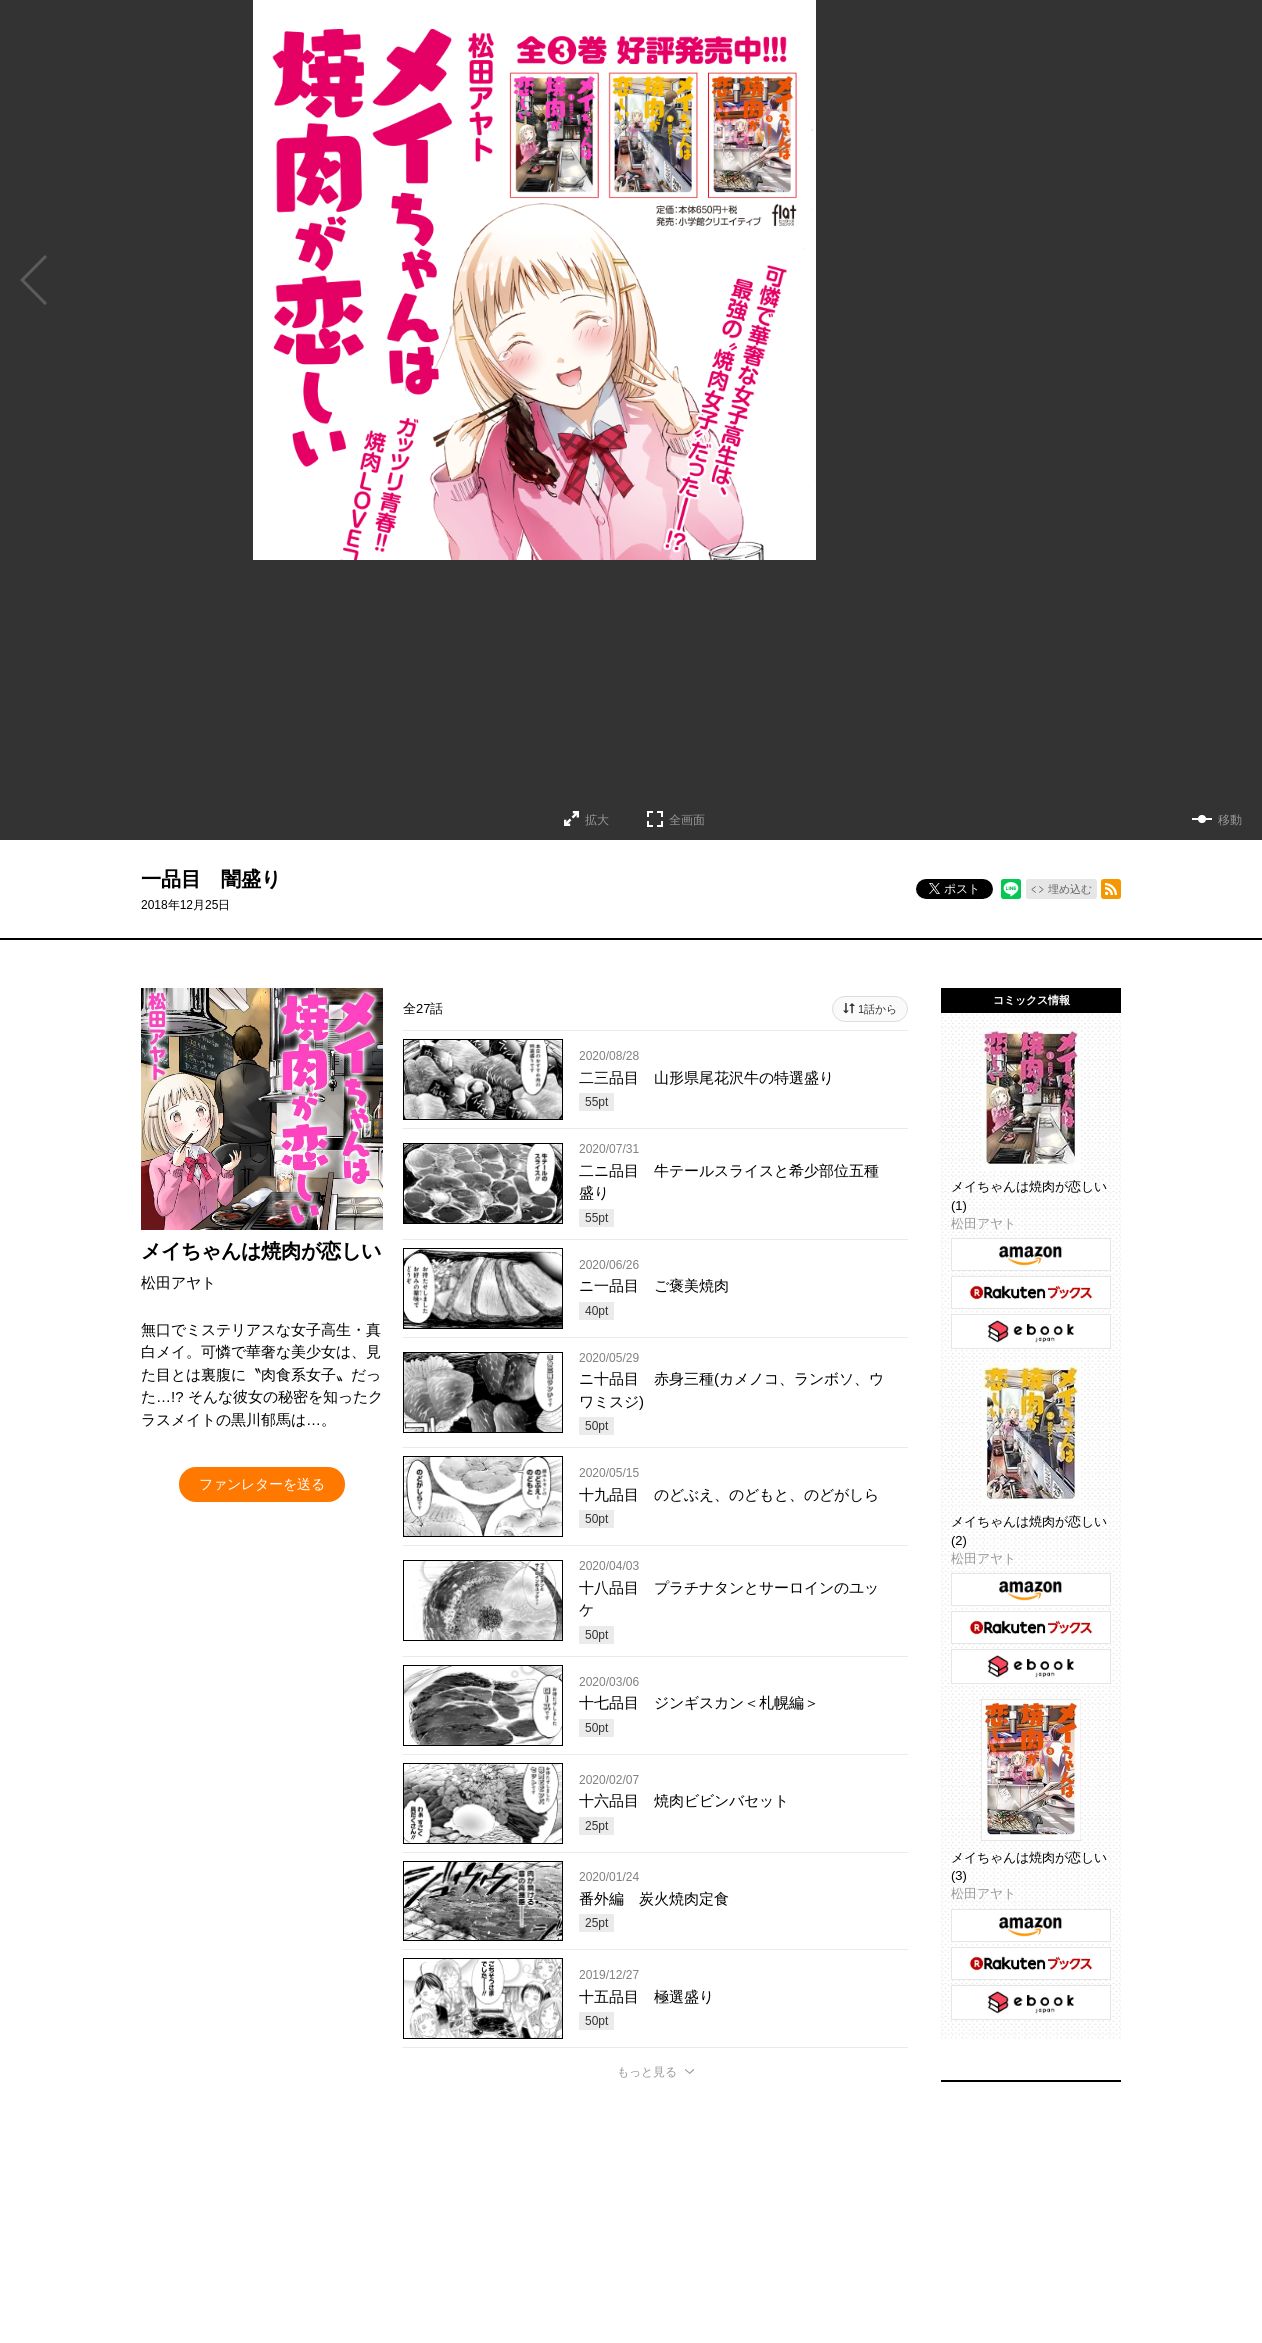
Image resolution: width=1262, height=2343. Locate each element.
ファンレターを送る (262, 1484)
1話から (877, 1009)
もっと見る (647, 2072)
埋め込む (1070, 889)
